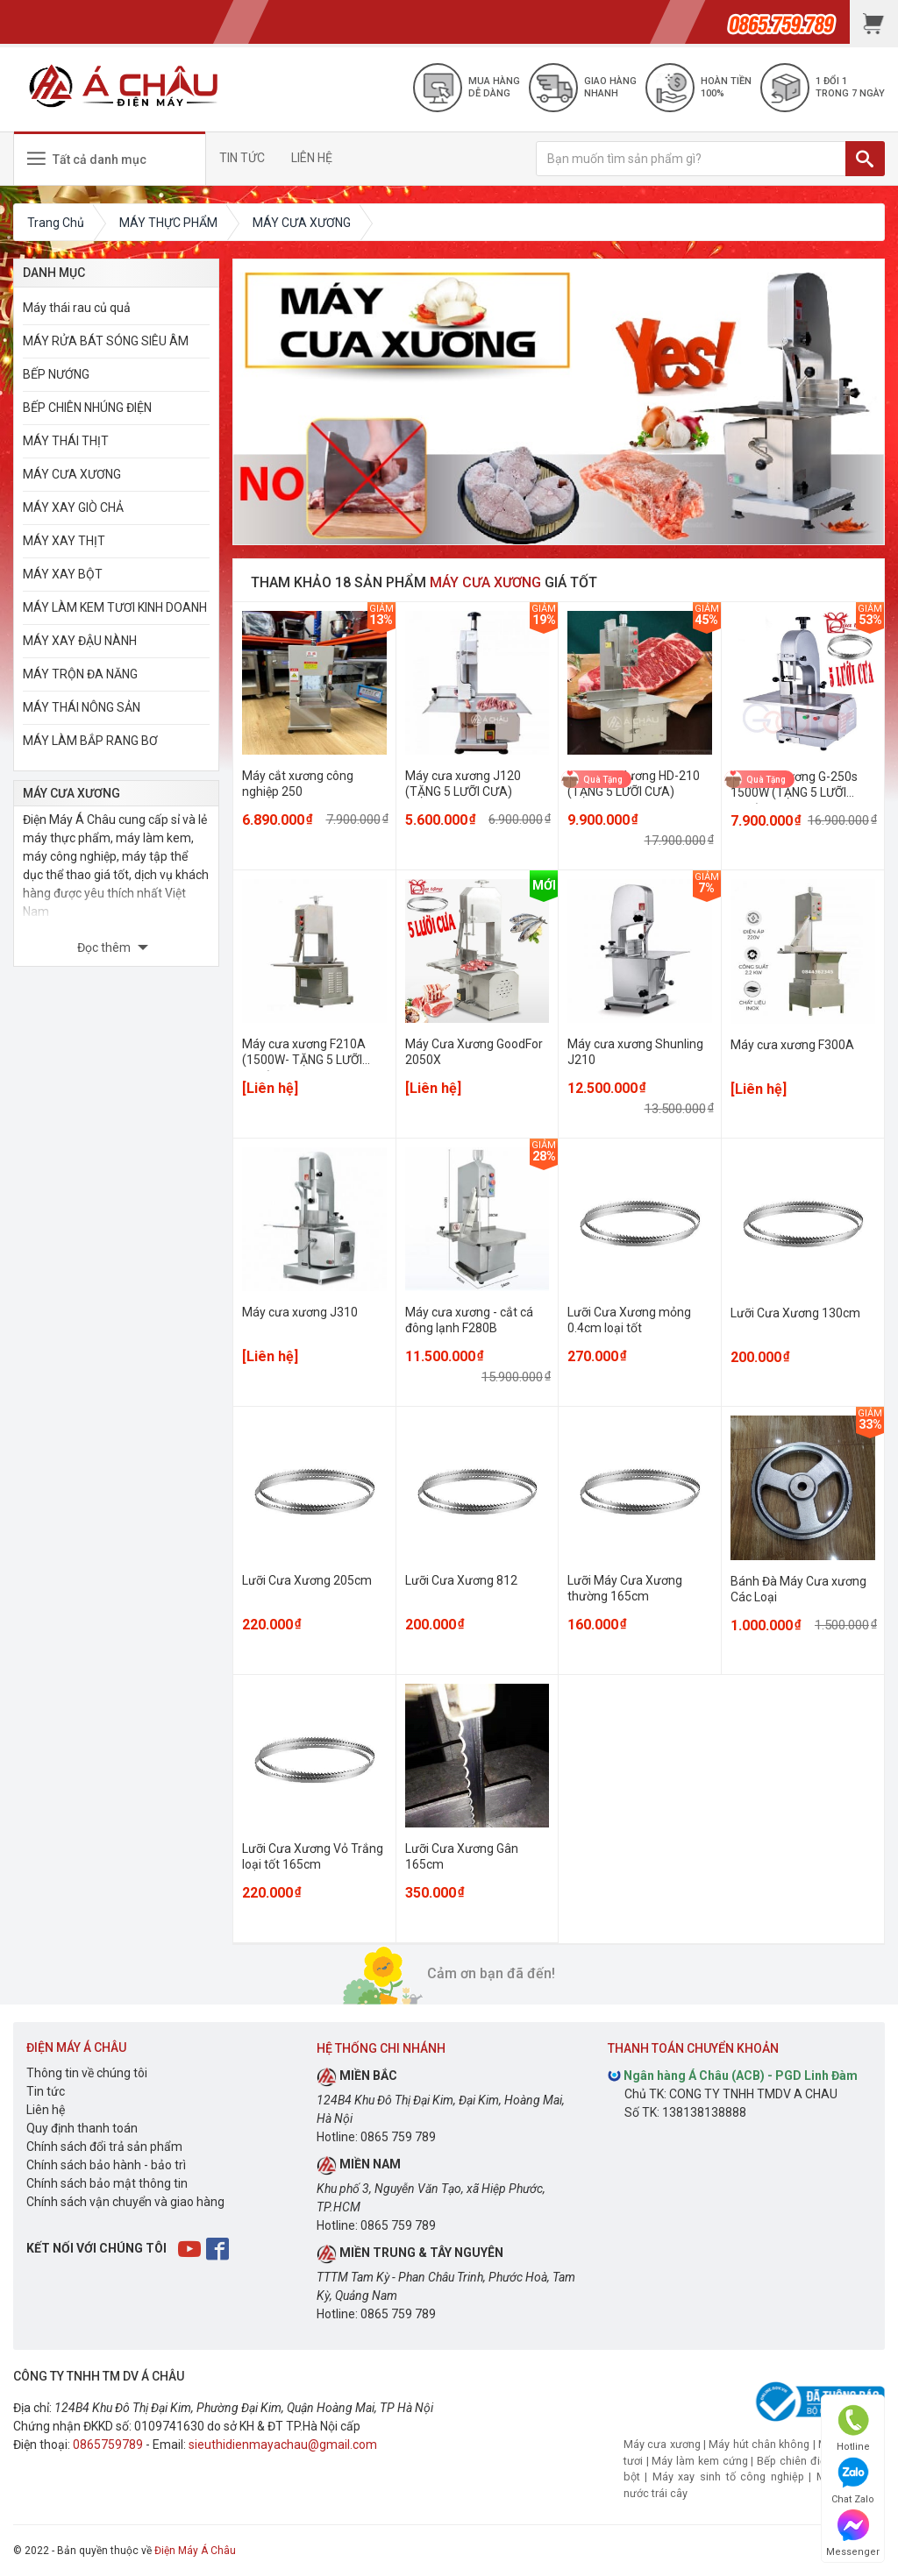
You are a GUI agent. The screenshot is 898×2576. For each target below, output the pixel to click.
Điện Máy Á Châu (195, 2550)
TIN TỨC (242, 158)
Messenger (853, 2533)
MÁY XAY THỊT (64, 541)
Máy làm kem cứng (699, 2460)
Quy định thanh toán (82, 2128)
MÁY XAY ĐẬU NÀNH (80, 641)
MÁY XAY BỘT (63, 574)
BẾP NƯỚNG (56, 374)
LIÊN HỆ (311, 158)
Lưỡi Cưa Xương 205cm (307, 1580)
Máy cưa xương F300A (792, 1045)
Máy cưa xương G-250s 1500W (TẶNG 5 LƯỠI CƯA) (794, 792)
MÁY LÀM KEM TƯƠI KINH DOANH (115, 607)
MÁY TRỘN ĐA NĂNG (80, 674)
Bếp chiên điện (794, 2460)
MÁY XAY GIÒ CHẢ (73, 507)
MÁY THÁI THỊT (66, 441)
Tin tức (45, 2091)
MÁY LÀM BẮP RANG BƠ (90, 741)
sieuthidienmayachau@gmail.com (283, 2445)
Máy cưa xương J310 (300, 1312)
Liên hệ (45, 2110)
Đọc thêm (105, 947)
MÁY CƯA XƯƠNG (72, 474)
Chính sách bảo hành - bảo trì (106, 2165)
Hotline (853, 2428)
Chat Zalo (852, 2481)
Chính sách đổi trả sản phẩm (104, 2147)
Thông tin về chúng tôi (86, 2073)
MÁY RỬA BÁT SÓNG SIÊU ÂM (106, 341)
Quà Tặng (603, 779)
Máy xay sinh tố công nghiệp (728, 2476)
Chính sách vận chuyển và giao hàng (125, 2202)
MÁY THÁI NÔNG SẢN (81, 707)
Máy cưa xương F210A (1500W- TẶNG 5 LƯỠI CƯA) (304, 1059)
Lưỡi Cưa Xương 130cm (795, 1313)
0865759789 (108, 2445)
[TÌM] (865, 158)
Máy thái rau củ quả (77, 308)
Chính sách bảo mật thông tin (107, 2183)
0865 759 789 (398, 2137)
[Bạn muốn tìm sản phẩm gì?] (691, 158)
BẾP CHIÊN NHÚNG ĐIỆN (87, 408)
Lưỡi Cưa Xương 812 (461, 1580)
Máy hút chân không (759, 2444)
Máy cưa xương (662, 2444)
